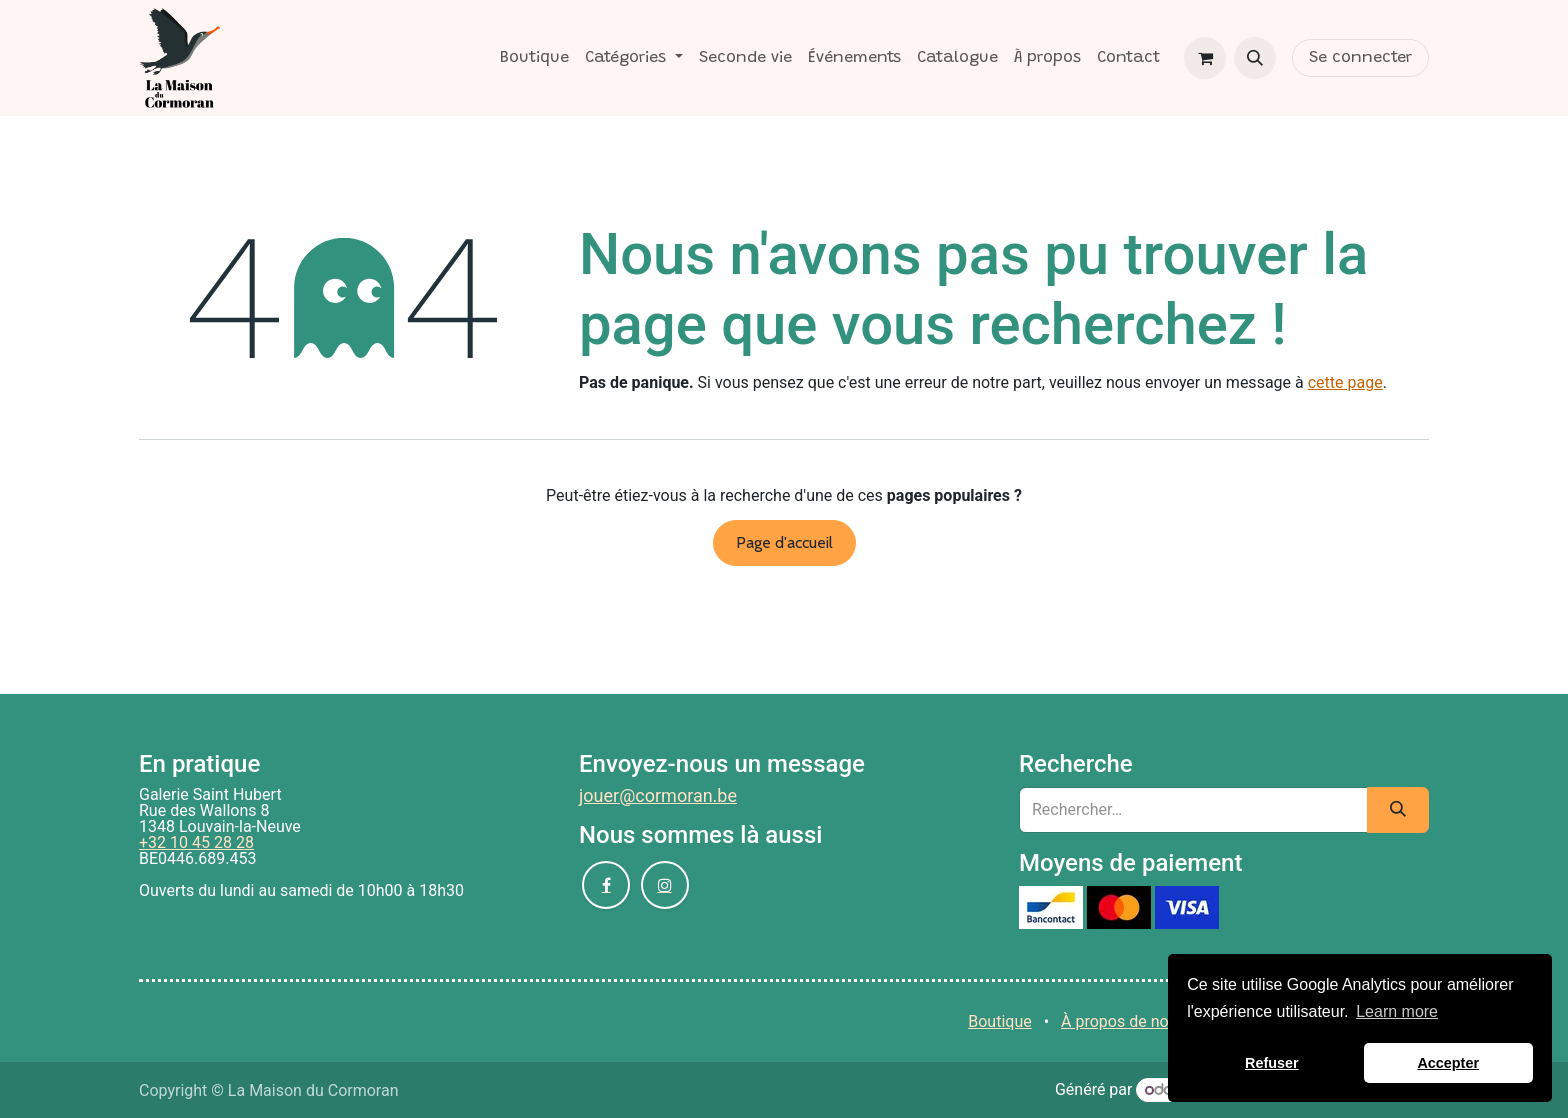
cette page (1345, 382)
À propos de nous (1123, 1021)
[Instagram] (665, 885)
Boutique (999, 1021)
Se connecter (1360, 58)
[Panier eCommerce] (1205, 58)
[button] (1255, 58)
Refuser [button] (1272, 1063)
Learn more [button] (1397, 1011)
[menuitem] (534, 58)
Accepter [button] (1448, 1063)
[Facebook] (606, 885)
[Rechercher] (1398, 810)
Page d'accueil (784, 542)
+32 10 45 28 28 (196, 842)
